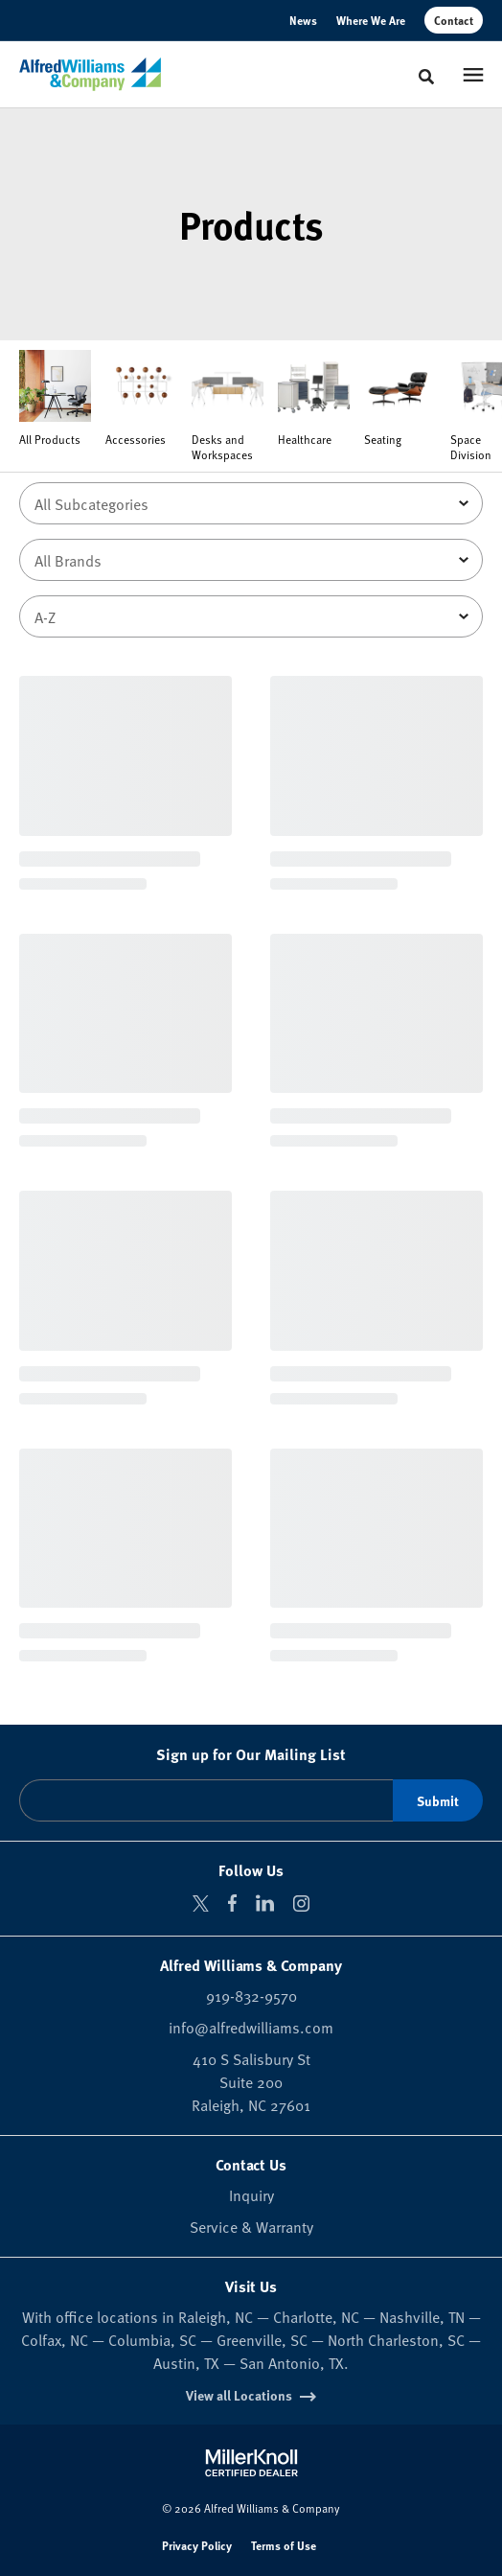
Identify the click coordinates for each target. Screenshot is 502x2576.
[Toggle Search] (426, 76)
